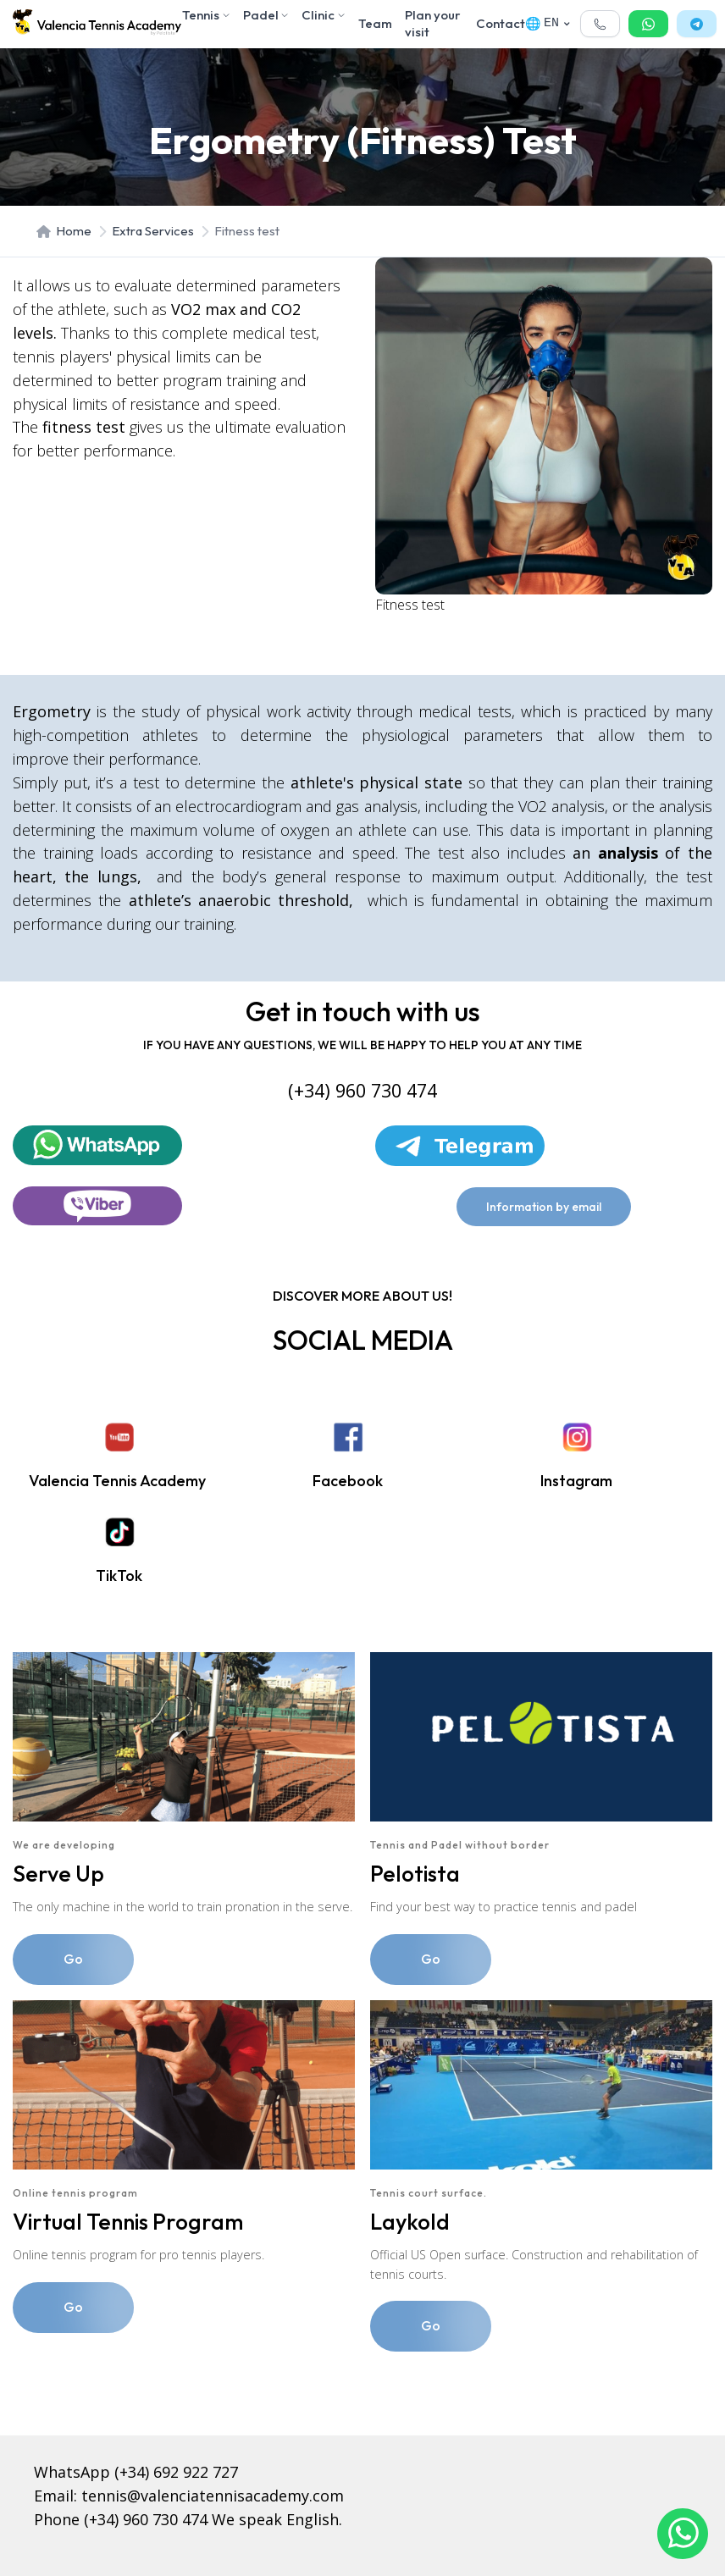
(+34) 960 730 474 (146, 2519)
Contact (500, 23)
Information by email (543, 1206)
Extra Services (153, 231)
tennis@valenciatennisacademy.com (212, 2495)
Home (63, 231)
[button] (600, 23)
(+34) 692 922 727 (176, 2472)
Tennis (206, 15)
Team (375, 23)
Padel (266, 15)
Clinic (324, 15)
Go (73, 1958)
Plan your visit (433, 23)
